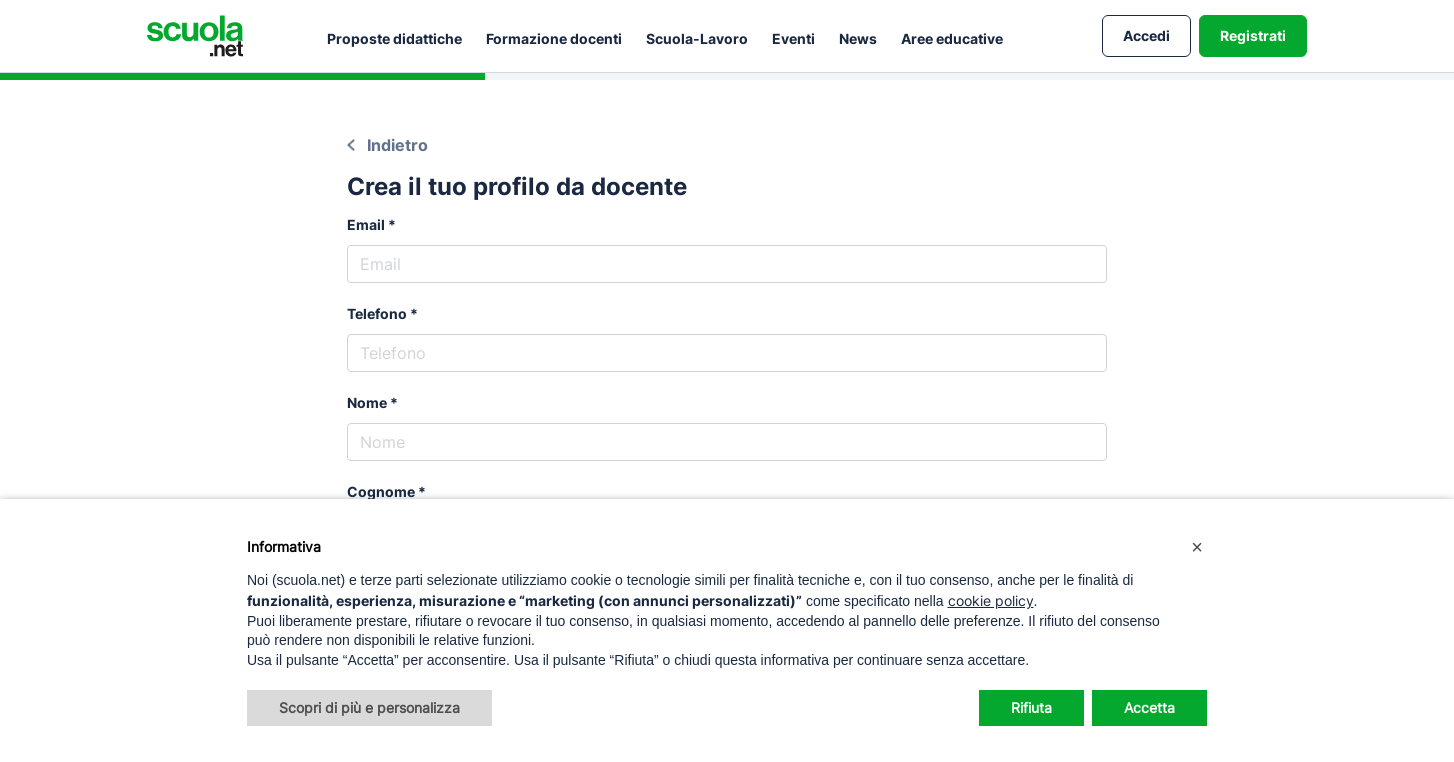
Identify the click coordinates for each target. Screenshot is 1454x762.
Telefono (377, 313)
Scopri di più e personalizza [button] (369, 707)
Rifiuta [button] (1031, 707)
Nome (367, 402)
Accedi (1146, 35)
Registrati (1253, 35)
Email (366, 224)
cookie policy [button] (991, 600)
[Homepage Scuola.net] (195, 36)
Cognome (381, 491)
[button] (1197, 547)
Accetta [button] (1149, 707)
